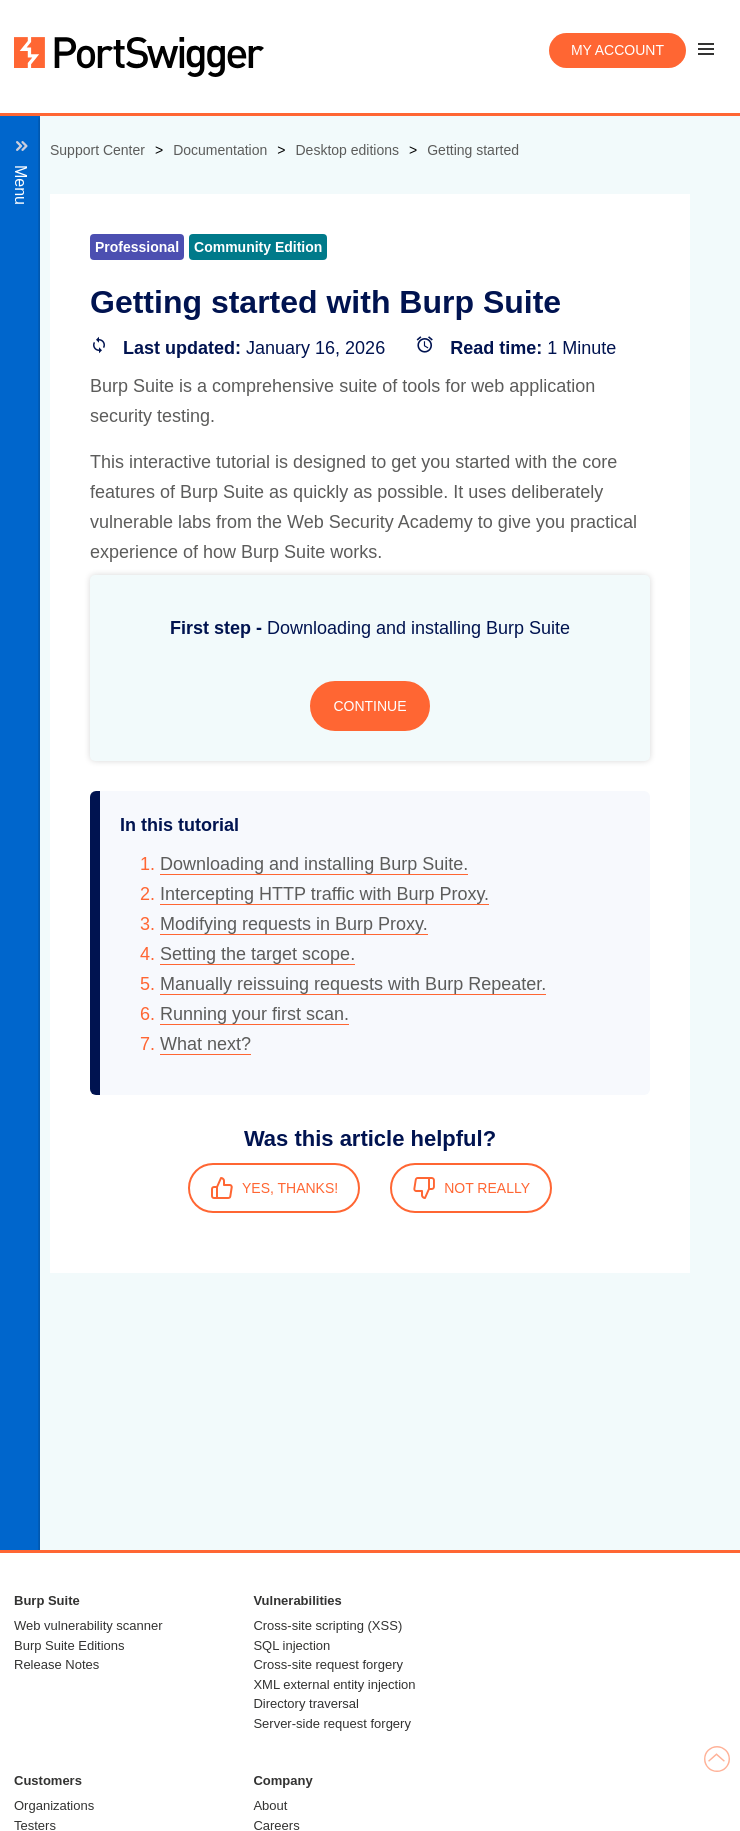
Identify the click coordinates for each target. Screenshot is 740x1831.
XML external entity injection (334, 1684)
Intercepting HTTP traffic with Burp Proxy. (324, 894)
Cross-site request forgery (328, 1664)
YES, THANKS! (274, 1188)
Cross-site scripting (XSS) (327, 1625)
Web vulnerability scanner (88, 1625)
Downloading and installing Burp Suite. (314, 864)
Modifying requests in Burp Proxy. (294, 924)
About (270, 1805)
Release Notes (56, 1664)
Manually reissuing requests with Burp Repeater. (353, 984)
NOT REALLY (471, 1188)
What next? (205, 1044)
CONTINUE (369, 706)
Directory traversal (305, 1703)
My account (617, 50)
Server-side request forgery (332, 1723)
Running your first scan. (254, 1014)
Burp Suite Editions (69, 1645)
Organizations (54, 1805)
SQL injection (291, 1645)
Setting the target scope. (257, 954)
